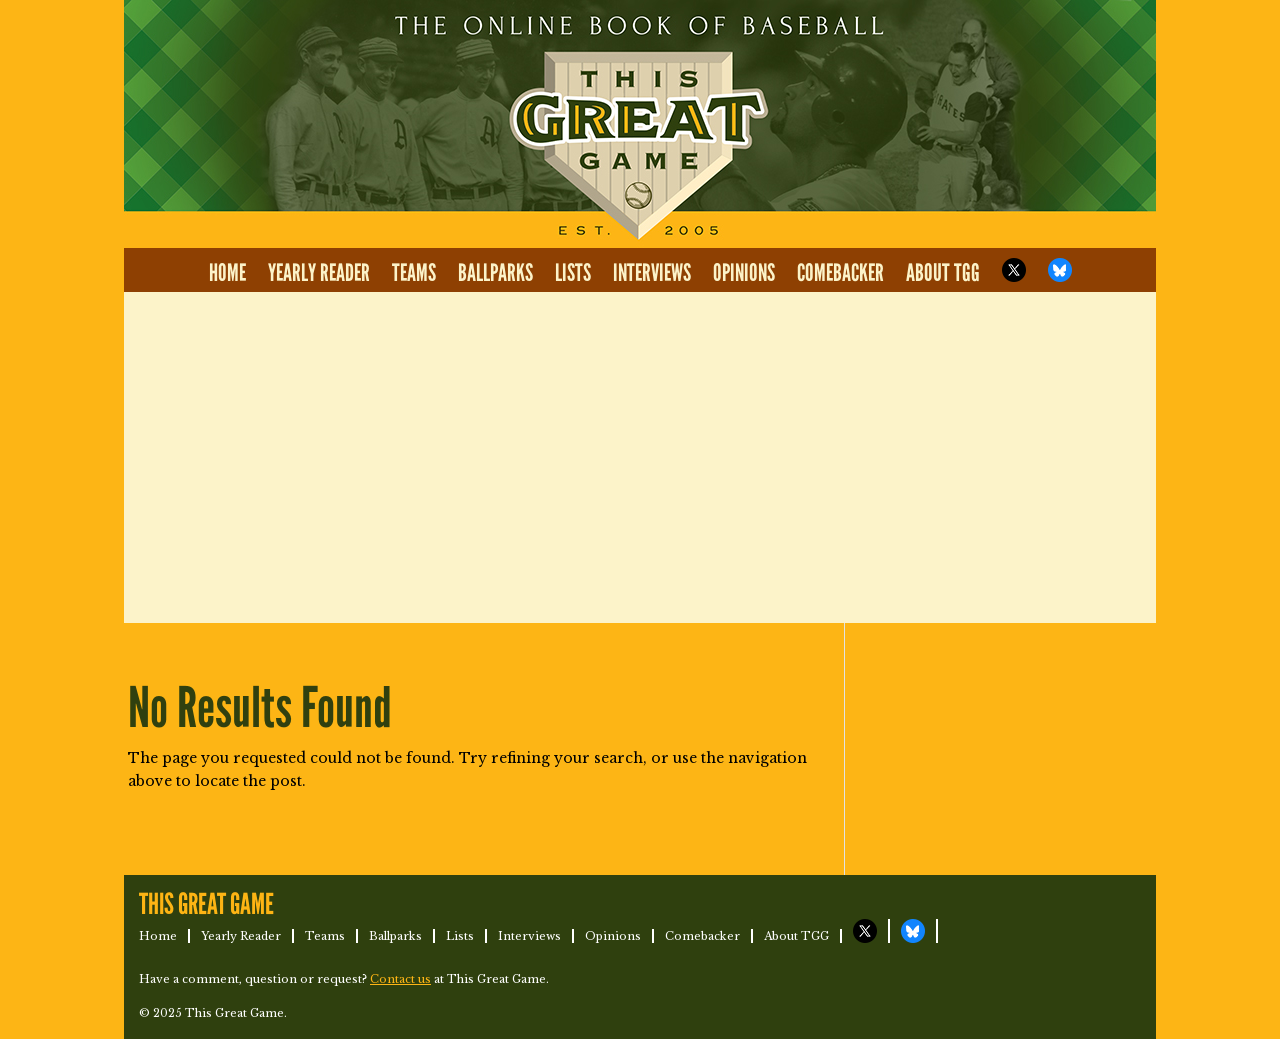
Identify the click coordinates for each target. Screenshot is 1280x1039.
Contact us (400, 979)
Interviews (652, 274)
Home (227, 274)
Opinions (744, 274)
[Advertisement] (640, 458)
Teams (414, 274)
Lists (573, 274)
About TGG (943, 274)
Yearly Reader (319, 274)
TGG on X (1014, 270)
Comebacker (840, 274)
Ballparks (495, 274)
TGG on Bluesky (1060, 270)
